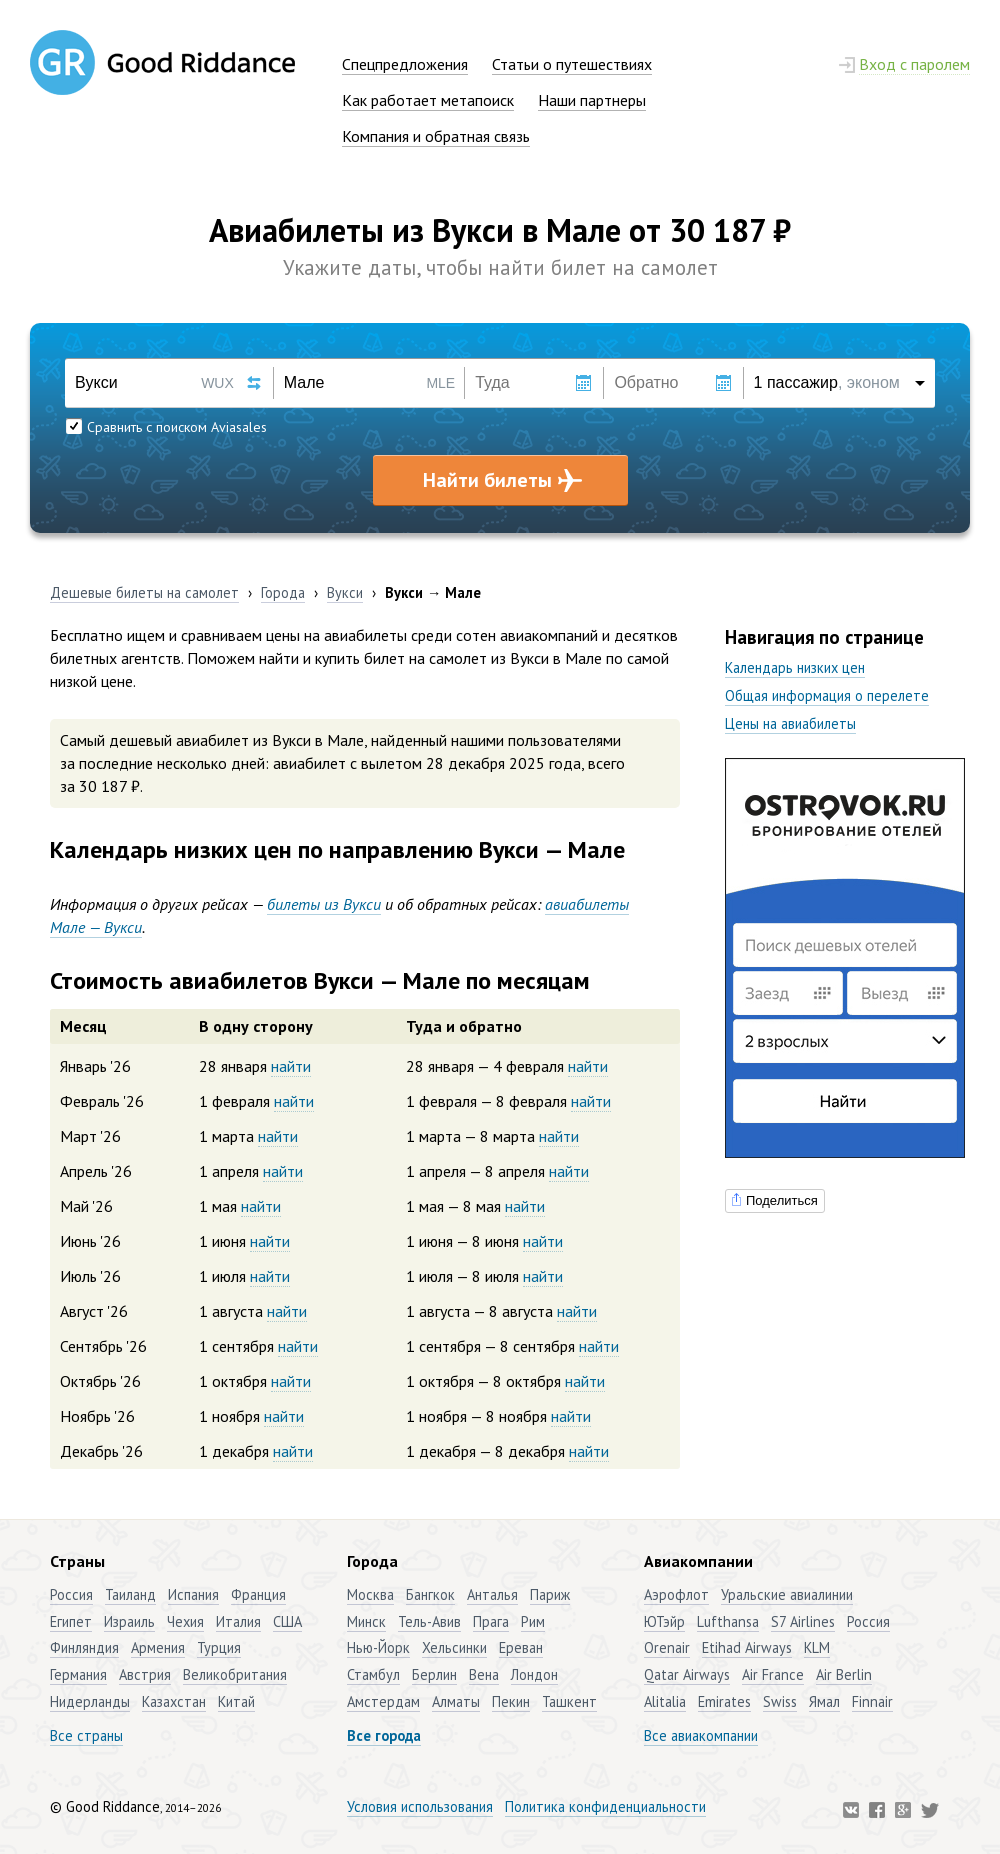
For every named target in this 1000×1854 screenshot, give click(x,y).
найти (291, 1066)
